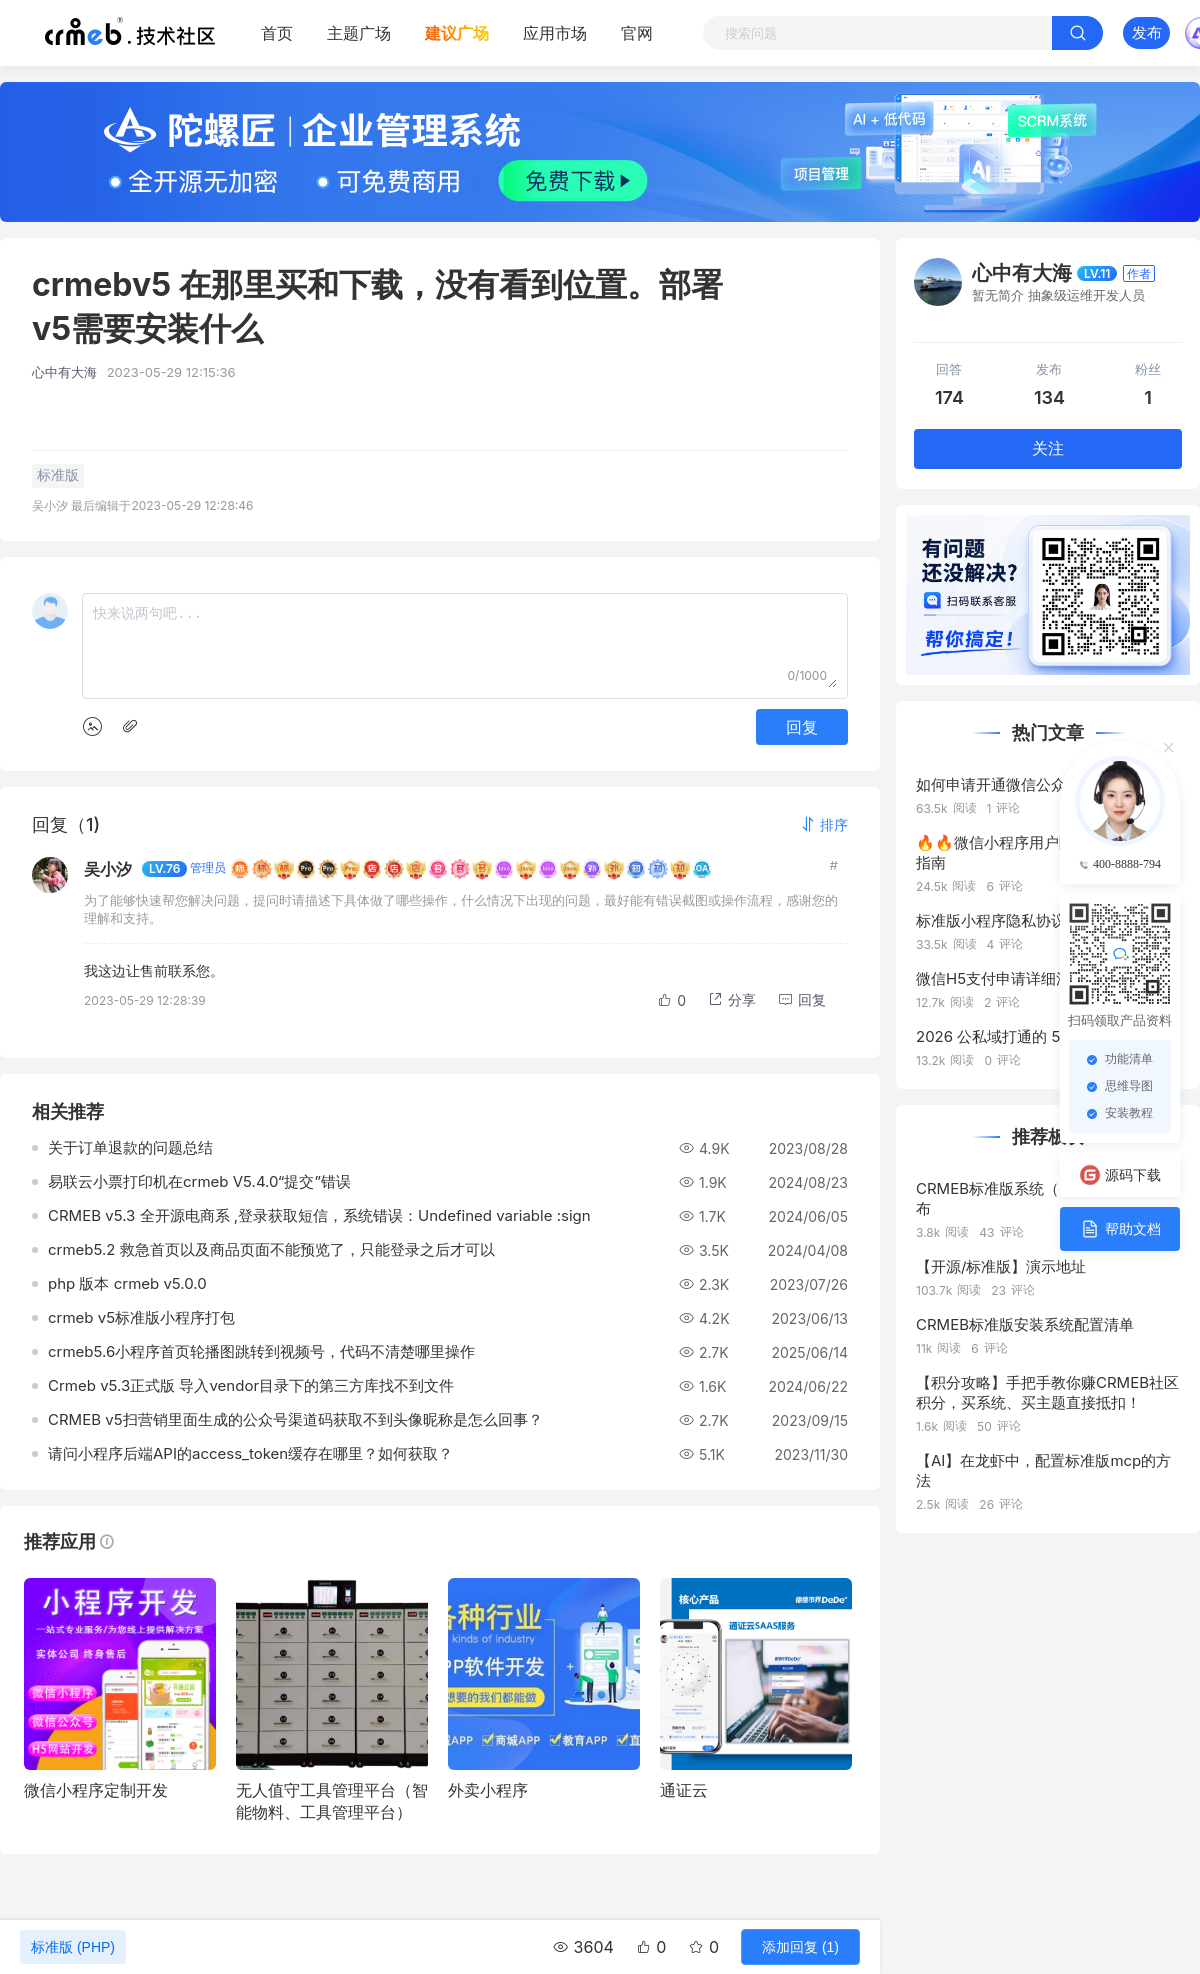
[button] (824, 824)
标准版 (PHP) (73, 1947)
